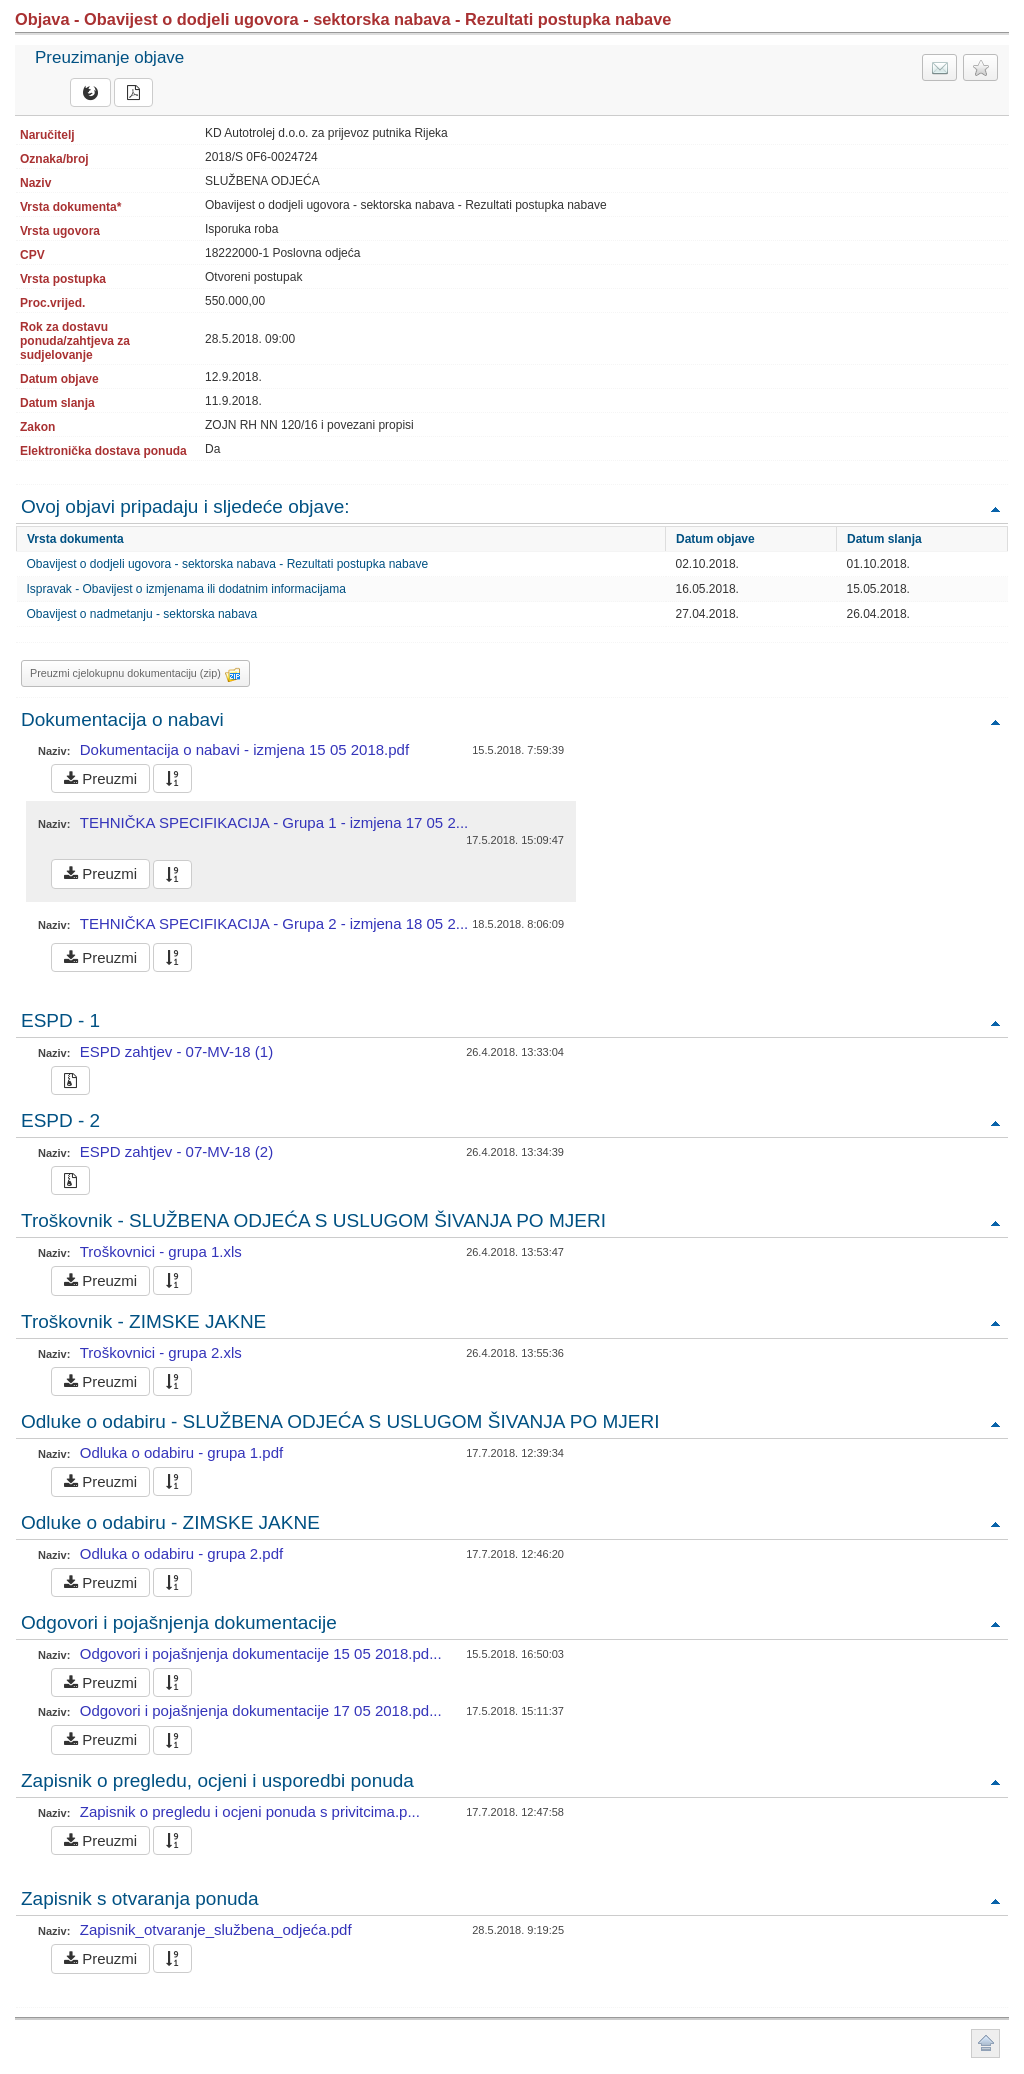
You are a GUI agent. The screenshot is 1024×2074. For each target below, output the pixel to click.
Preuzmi (100, 778)
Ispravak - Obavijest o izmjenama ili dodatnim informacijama (186, 589)
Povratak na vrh (995, 508)
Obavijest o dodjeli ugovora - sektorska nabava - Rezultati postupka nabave (228, 564)
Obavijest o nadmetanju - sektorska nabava (142, 614)
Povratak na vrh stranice (985, 2043)
